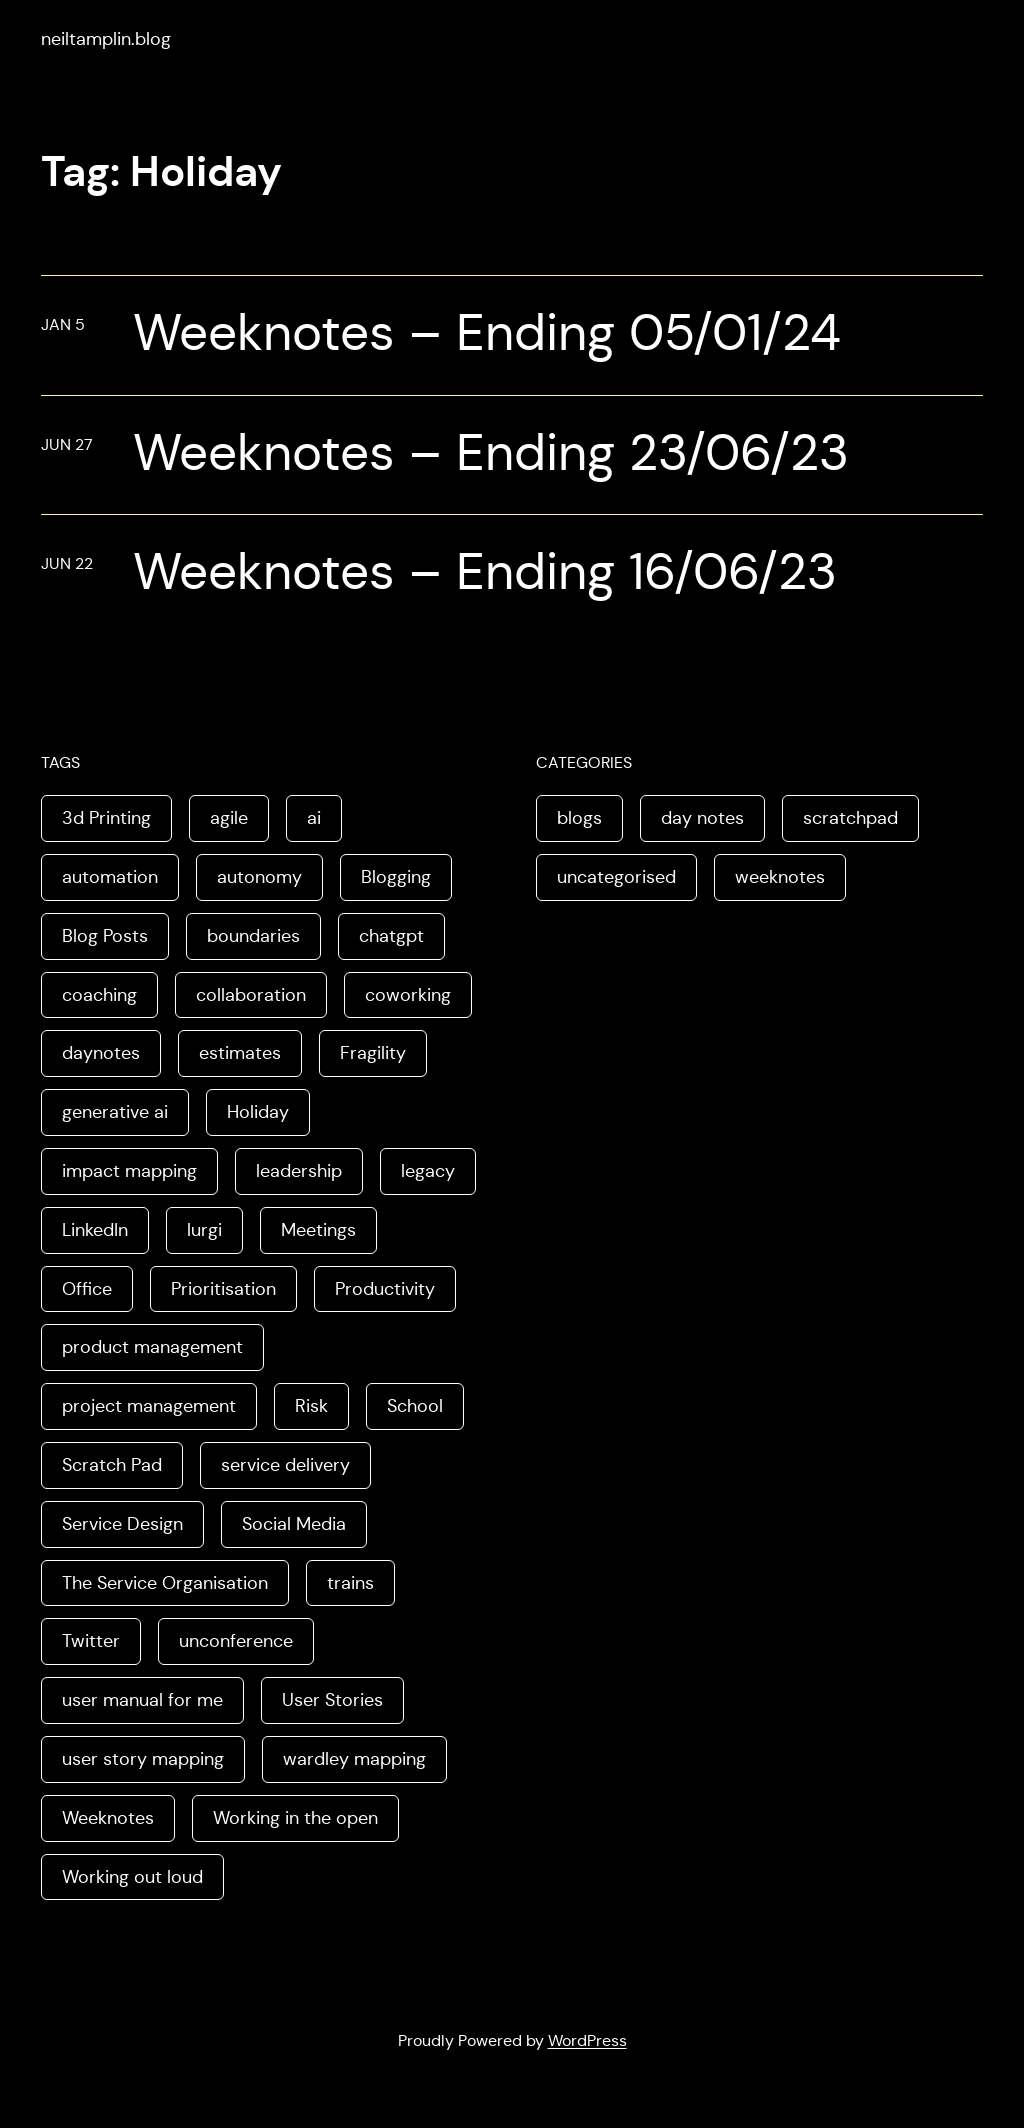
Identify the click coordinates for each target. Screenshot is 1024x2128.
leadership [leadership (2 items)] (299, 1171)
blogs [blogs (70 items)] (579, 818)
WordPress (587, 2040)
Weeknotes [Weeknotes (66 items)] (108, 1818)
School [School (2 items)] (415, 1406)
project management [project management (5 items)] (149, 1406)
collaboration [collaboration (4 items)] (251, 995)
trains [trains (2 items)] (350, 1583)
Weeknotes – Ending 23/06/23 (491, 453)
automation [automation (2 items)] (110, 877)
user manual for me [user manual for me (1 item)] (142, 1700)
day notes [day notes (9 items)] (702, 818)
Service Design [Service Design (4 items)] (122, 1524)
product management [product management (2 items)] (152, 1347)
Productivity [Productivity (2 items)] (385, 1289)
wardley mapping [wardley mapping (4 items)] (354, 1759)
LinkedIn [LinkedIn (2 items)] (95, 1230)
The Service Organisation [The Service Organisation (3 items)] (165, 1583)
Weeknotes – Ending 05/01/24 (487, 333)
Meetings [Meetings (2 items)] (318, 1230)
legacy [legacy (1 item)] (428, 1171)
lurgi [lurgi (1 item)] (204, 1230)
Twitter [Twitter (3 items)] (91, 1641)
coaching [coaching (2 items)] (99, 995)
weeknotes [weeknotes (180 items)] (780, 877)
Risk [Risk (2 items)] (311, 1406)
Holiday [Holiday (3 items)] (258, 1112)
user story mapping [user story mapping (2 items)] (143, 1759)
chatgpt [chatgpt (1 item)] (391, 936)
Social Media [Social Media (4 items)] (294, 1524)
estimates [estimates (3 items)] (240, 1053)
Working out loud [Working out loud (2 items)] (132, 1877)
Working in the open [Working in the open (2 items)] (295, 1818)
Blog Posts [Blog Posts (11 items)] (105, 936)
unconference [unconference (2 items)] (236, 1641)
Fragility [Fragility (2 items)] (373, 1053)
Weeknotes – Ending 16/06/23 (485, 572)
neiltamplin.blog (106, 39)
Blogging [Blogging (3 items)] (396, 877)
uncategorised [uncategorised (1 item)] (616, 877)
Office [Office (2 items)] (87, 1289)
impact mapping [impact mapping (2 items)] (129, 1171)
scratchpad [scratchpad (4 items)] (850, 818)
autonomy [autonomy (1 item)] (259, 877)
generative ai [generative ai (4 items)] (115, 1112)
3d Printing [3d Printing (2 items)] (106, 818)
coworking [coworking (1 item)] (408, 995)
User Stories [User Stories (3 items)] (332, 1700)
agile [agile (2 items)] (229, 818)
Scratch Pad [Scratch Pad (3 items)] (112, 1465)
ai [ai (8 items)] (314, 818)
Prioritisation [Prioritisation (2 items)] (223, 1289)
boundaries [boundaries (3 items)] (253, 936)
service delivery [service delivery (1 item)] (285, 1465)
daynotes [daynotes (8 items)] (101, 1053)
